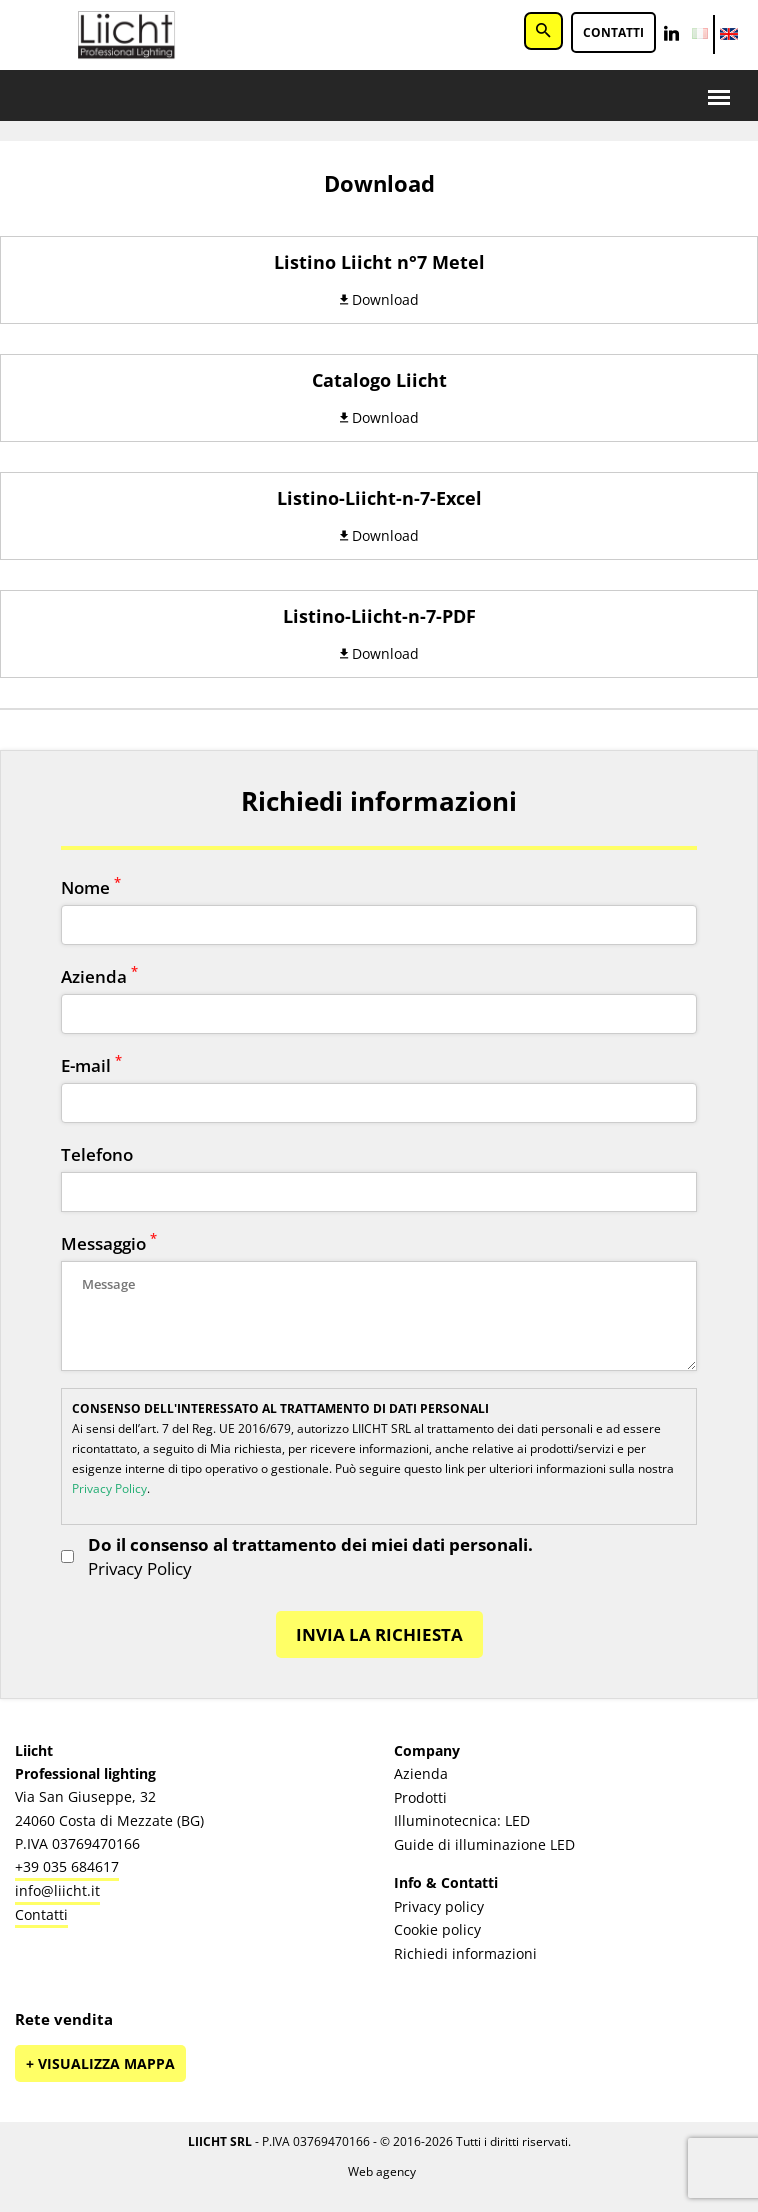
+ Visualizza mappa (100, 2063)
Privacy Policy (109, 1488)
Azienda (99, 976)
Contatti (613, 32)
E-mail (91, 1065)
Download (379, 299)
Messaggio (109, 1243)
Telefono (97, 1154)
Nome (91, 887)
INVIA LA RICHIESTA (379, 1634)
